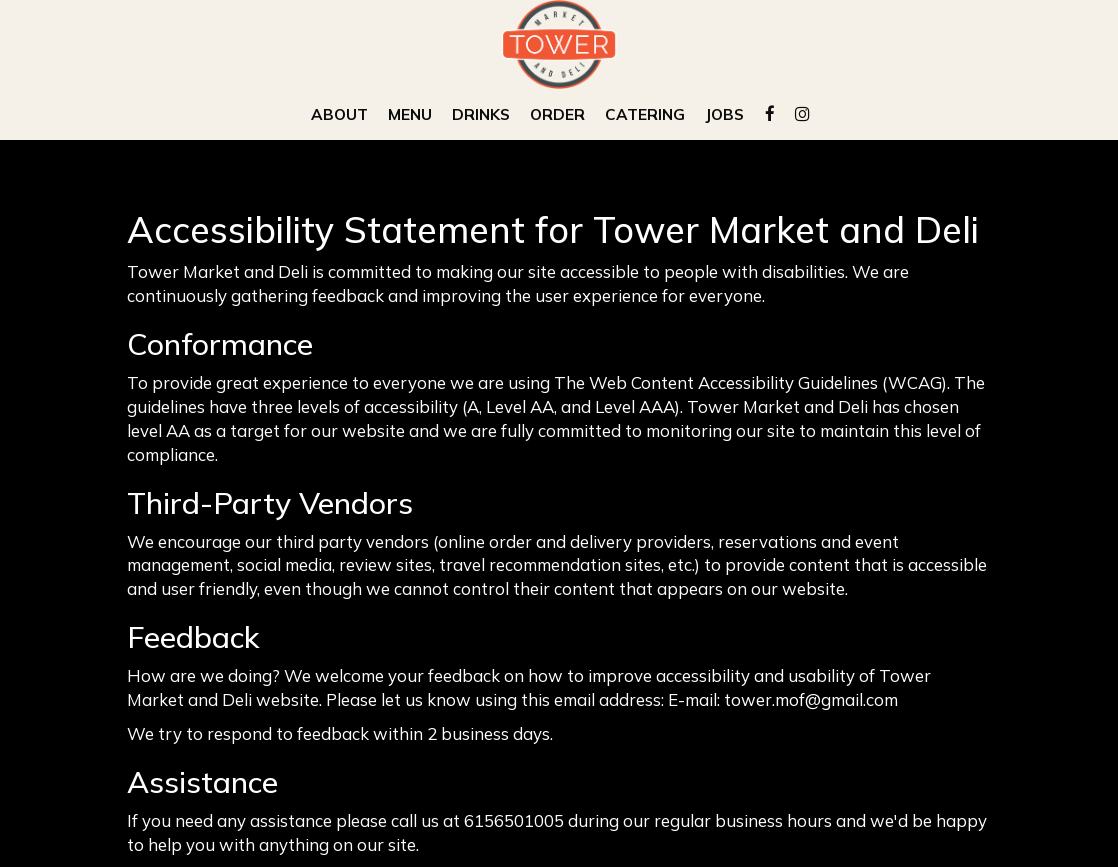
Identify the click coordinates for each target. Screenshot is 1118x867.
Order (557, 114)
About (339, 114)
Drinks (481, 114)
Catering (645, 114)
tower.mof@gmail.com (811, 699)
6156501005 (514, 820)
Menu (410, 114)
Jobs (724, 114)
